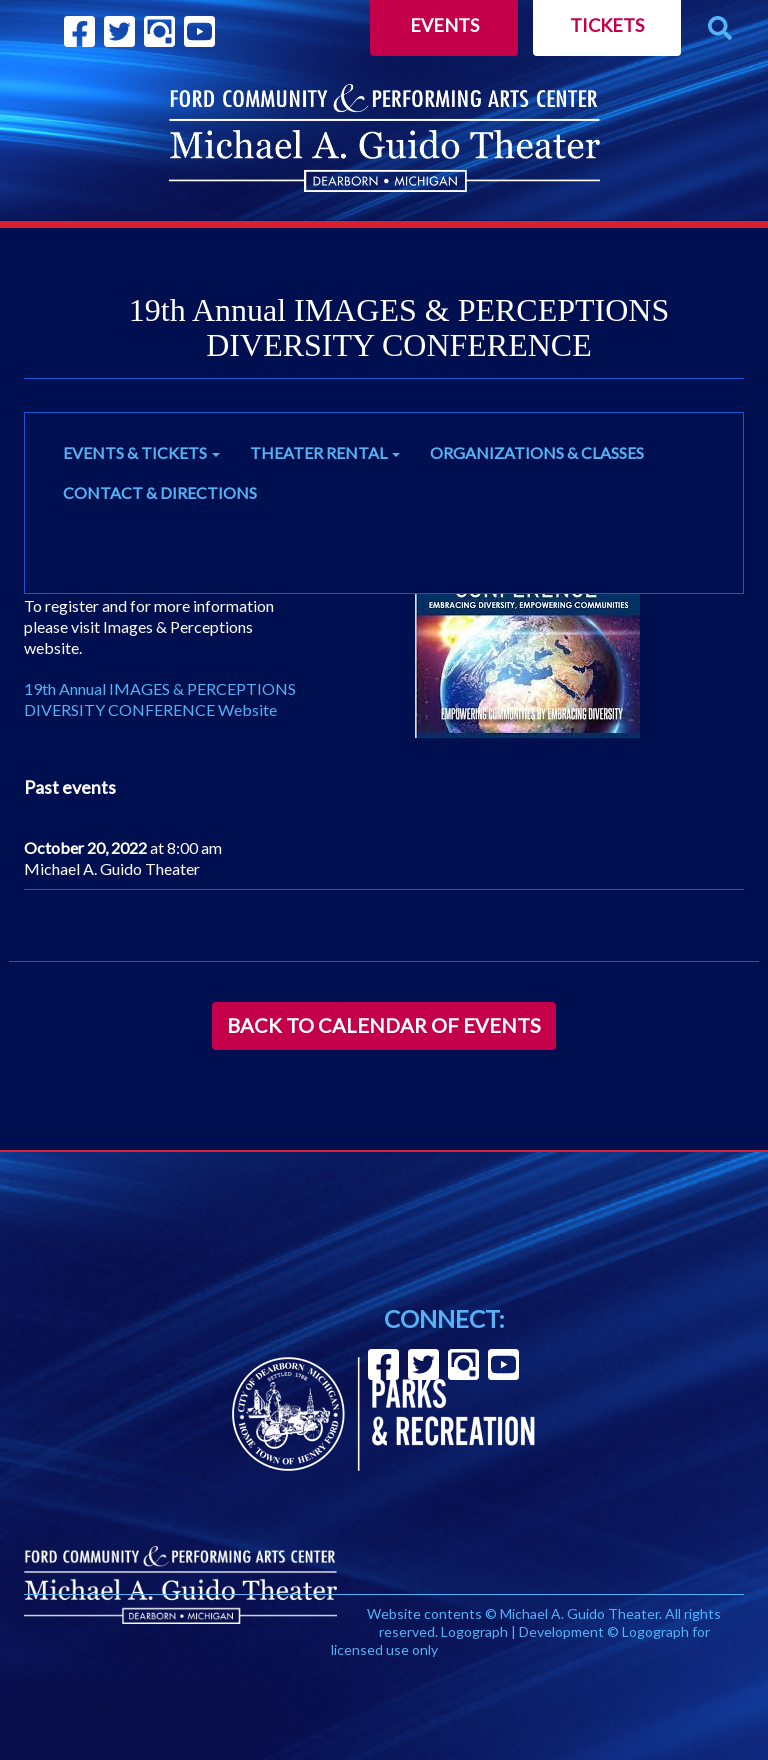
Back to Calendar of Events (384, 1025)
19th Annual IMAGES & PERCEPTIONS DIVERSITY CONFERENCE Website (160, 699)
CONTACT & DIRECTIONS (160, 492)
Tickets (607, 25)
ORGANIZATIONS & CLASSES (537, 452)
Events (444, 25)
